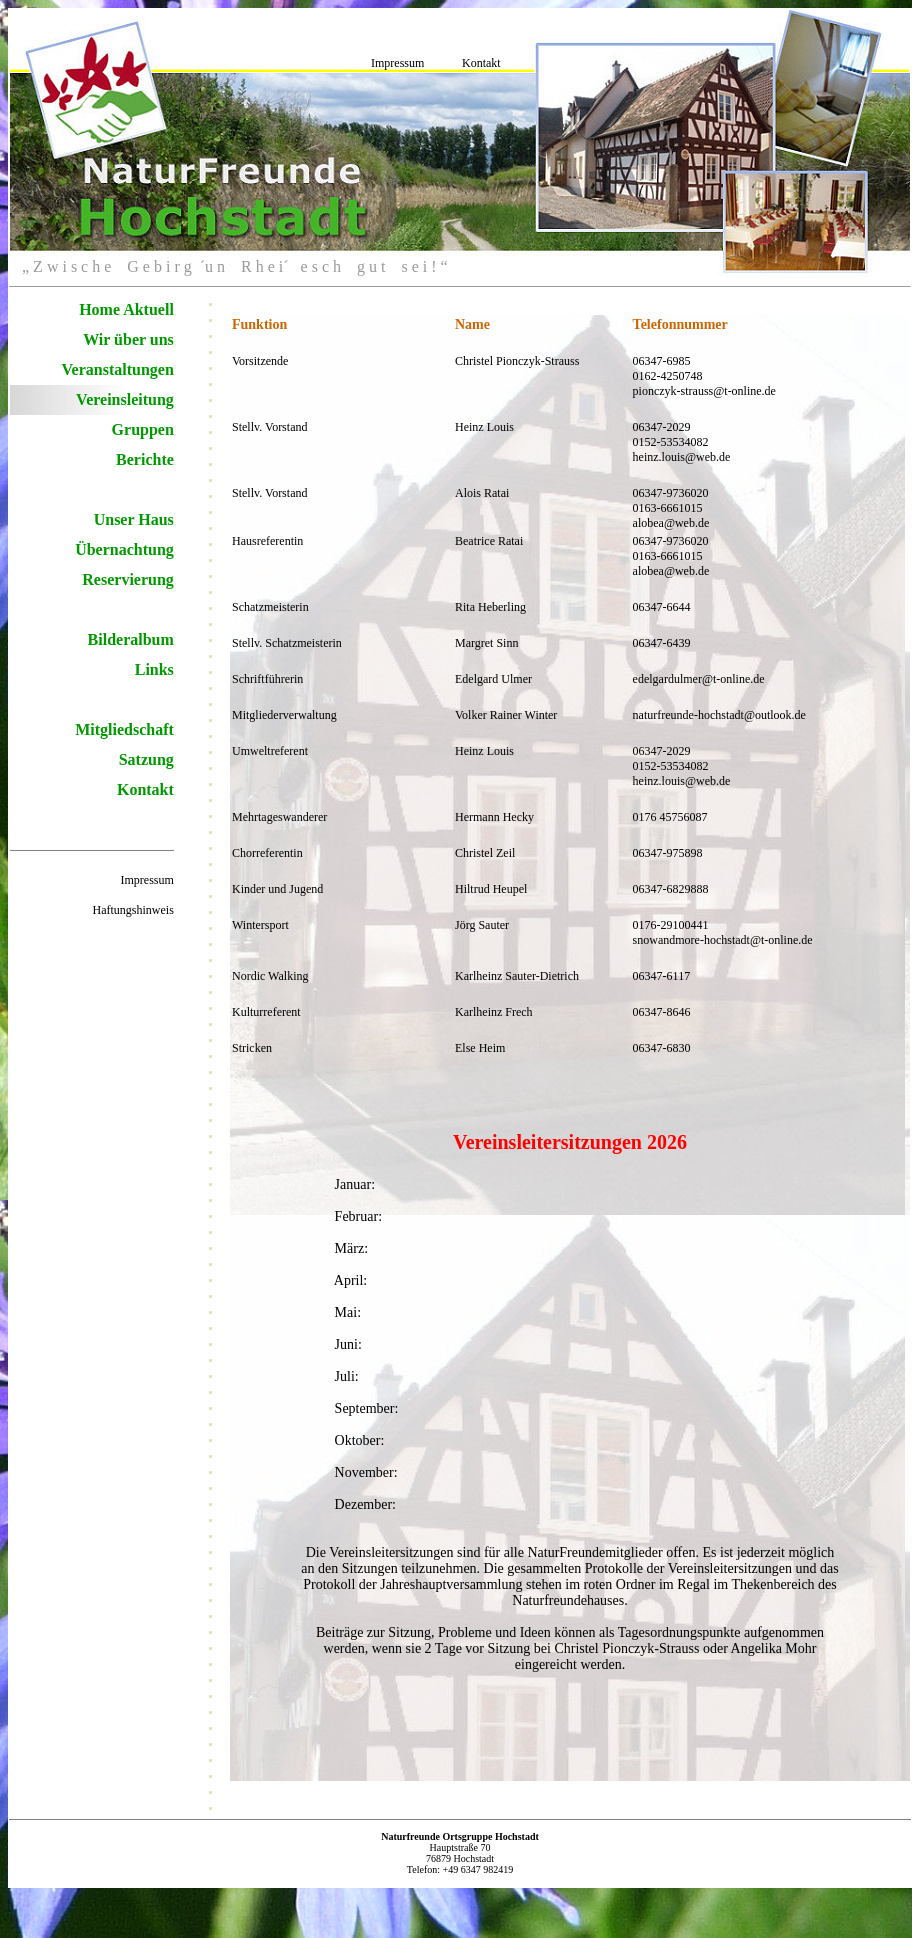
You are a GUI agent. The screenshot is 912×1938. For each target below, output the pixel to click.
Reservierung (128, 579)
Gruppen (143, 429)
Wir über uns (128, 339)
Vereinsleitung (125, 399)
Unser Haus (134, 519)
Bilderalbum (131, 639)
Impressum (397, 63)
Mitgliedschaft (124, 729)
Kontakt (481, 63)
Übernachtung (124, 549)
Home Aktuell (126, 309)
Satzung (146, 759)
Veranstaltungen (118, 369)
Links (154, 669)
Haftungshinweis (133, 910)
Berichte (145, 459)
